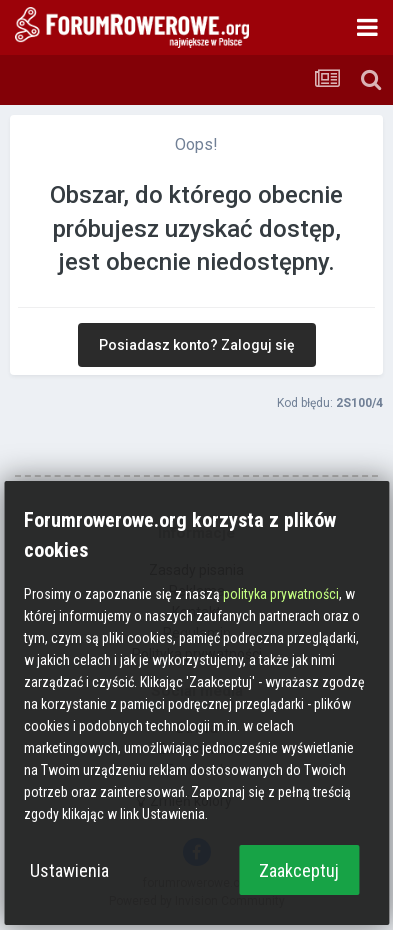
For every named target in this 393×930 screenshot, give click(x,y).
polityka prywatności (281, 594)
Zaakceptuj (299, 870)
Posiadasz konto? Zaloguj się (197, 345)
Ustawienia (69, 870)
